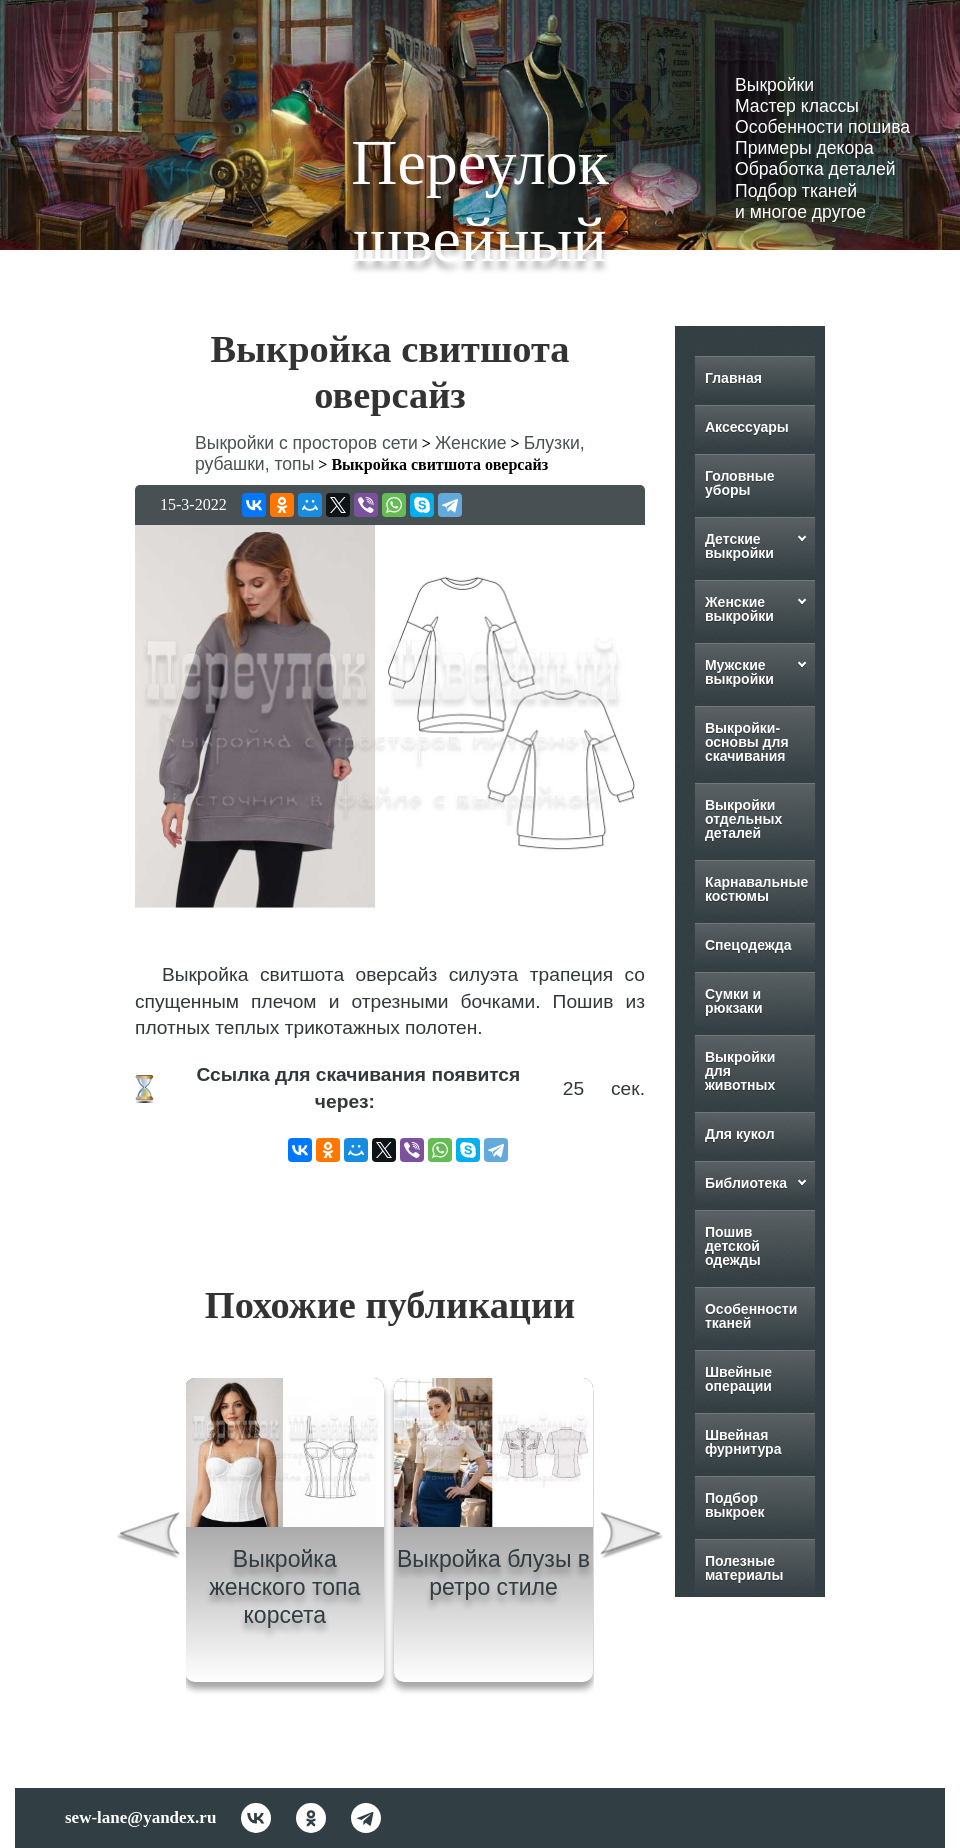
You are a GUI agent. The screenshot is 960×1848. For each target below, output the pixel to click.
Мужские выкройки (739, 672)
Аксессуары (747, 427)
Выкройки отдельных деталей (743, 819)
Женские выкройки (739, 609)
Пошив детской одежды (733, 1246)
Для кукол (740, 1134)
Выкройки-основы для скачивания (747, 742)
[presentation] (148, 1537)
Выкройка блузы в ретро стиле (493, 1573)
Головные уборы (740, 483)
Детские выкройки (739, 546)
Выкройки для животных (740, 1071)
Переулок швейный (480, 201)
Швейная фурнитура (743, 1442)
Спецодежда (748, 945)
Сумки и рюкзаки (734, 1001)
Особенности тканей (751, 1316)
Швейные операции (738, 1379)
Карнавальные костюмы (756, 889)
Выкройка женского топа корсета (284, 1586)
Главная (733, 378)
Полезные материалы (744, 1568)
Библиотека (746, 1183)
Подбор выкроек (735, 1505)
